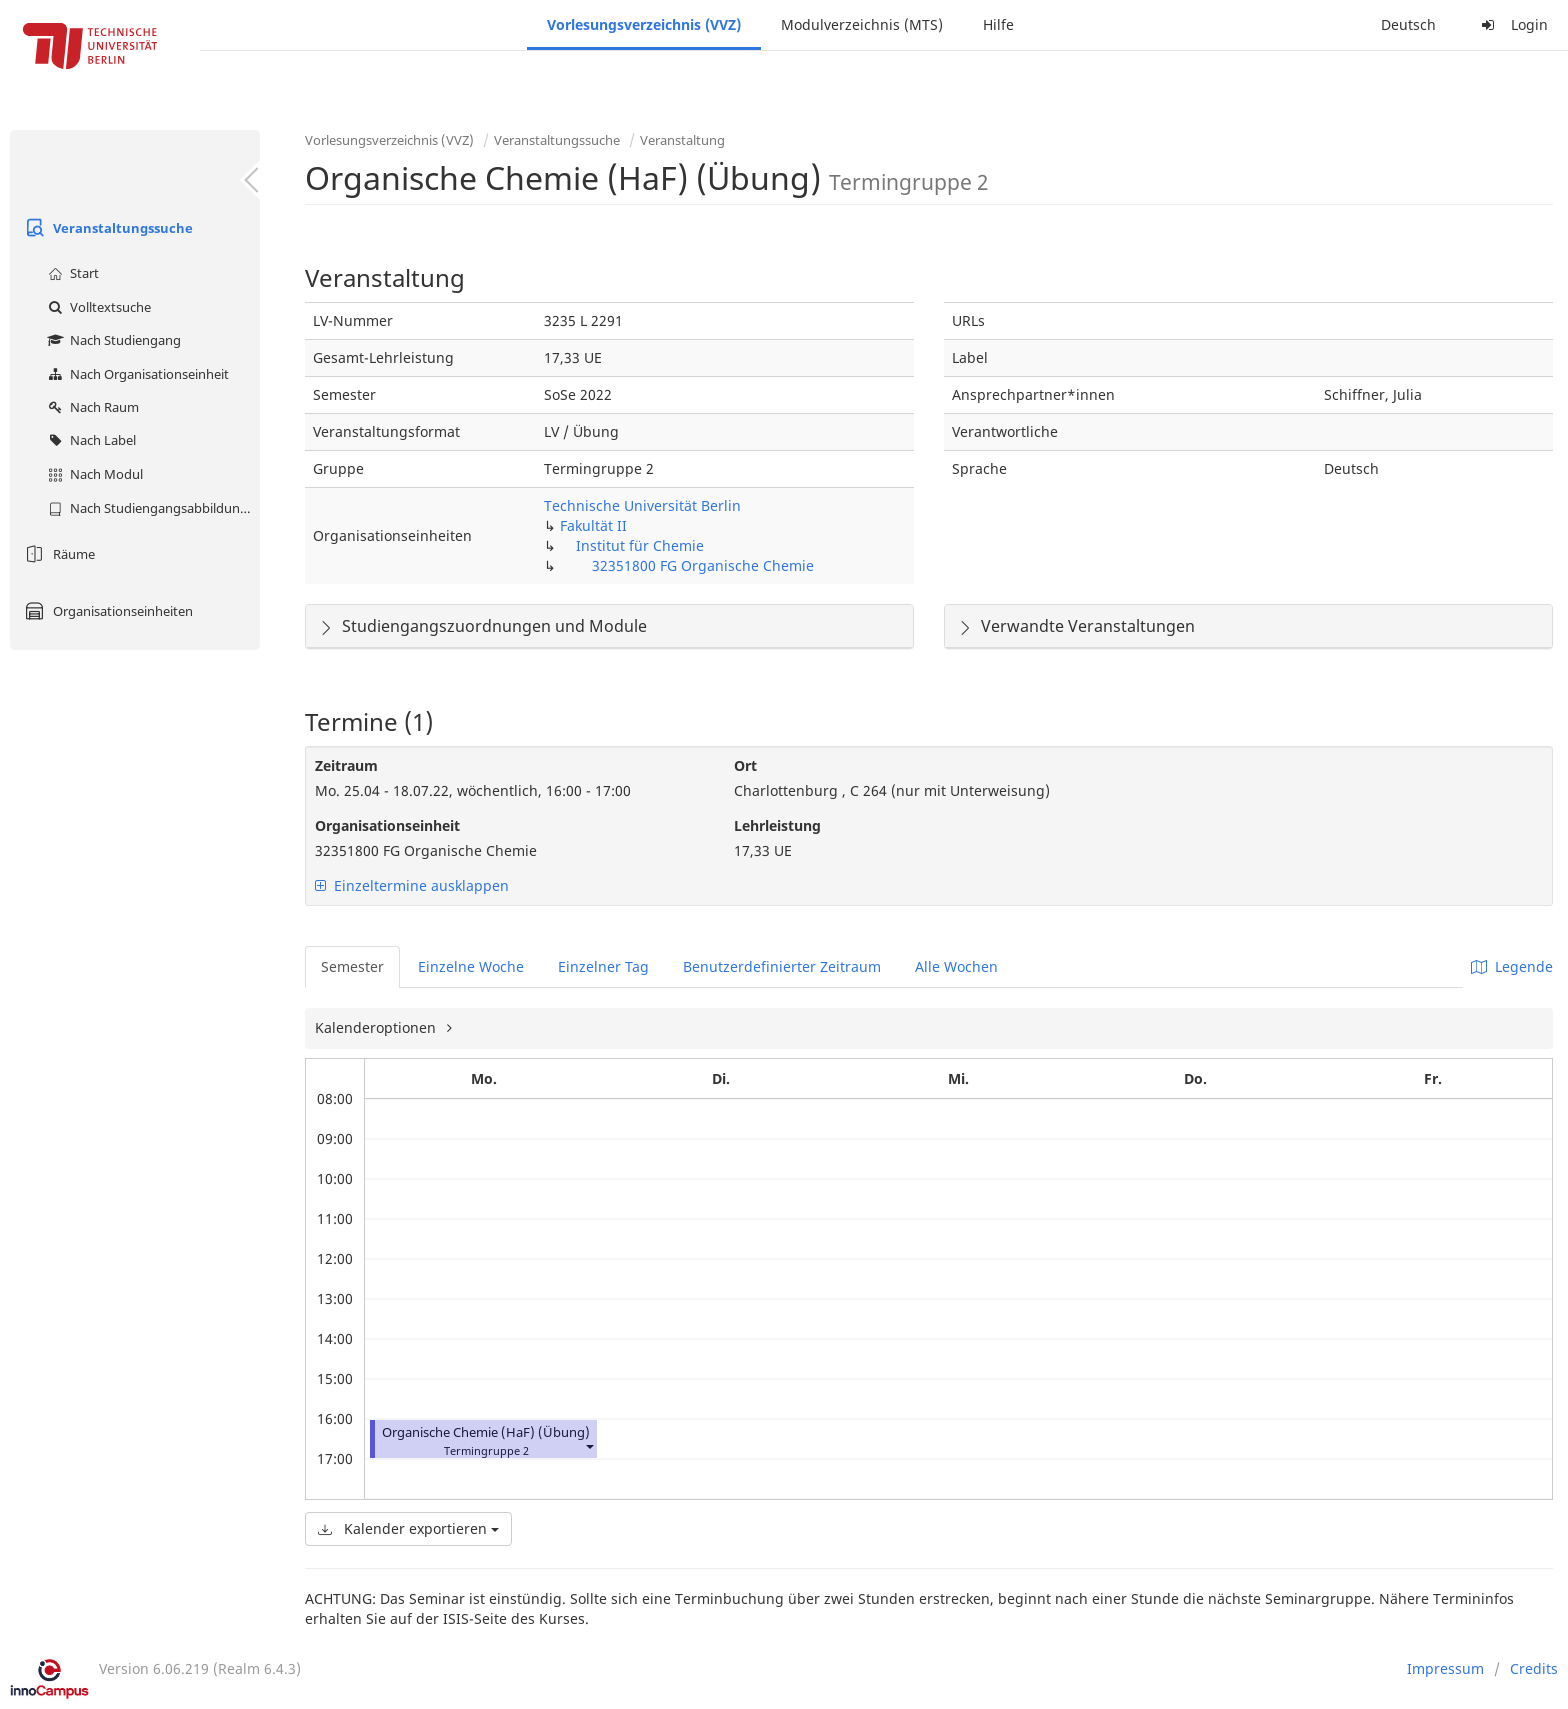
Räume (57, 554)
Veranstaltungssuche (106, 228)
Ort (745, 765)
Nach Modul (93, 474)
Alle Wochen (956, 966)
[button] (589, 1446)
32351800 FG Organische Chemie (703, 565)
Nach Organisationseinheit (136, 374)
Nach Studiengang (112, 340)
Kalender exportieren (408, 1528)
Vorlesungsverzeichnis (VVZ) (644, 24)
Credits (1534, 1668)
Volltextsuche (97, 307)
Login (1512, 24)
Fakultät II (593, 525)
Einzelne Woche (471, 966)
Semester (352, 966)
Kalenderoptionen (377, 1027)
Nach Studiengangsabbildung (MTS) (151, 508)
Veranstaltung (682, 140)
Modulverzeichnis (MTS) (862, 24)
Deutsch (1408, 24)
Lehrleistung (777, 825)
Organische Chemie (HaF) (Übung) (486, 1432)
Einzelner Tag (603, 966)
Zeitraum (346, 765)
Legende (1512, 966)
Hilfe (998, 24)
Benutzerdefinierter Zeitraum (782, 966)
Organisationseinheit (387, 825)
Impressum (1445, 1668)
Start (71, 273)
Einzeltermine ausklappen (412, 885)
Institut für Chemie (640, 545)
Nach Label (89, 440)
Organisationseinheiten (106, 611)
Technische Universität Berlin (642, 505)
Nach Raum (91, 407)
